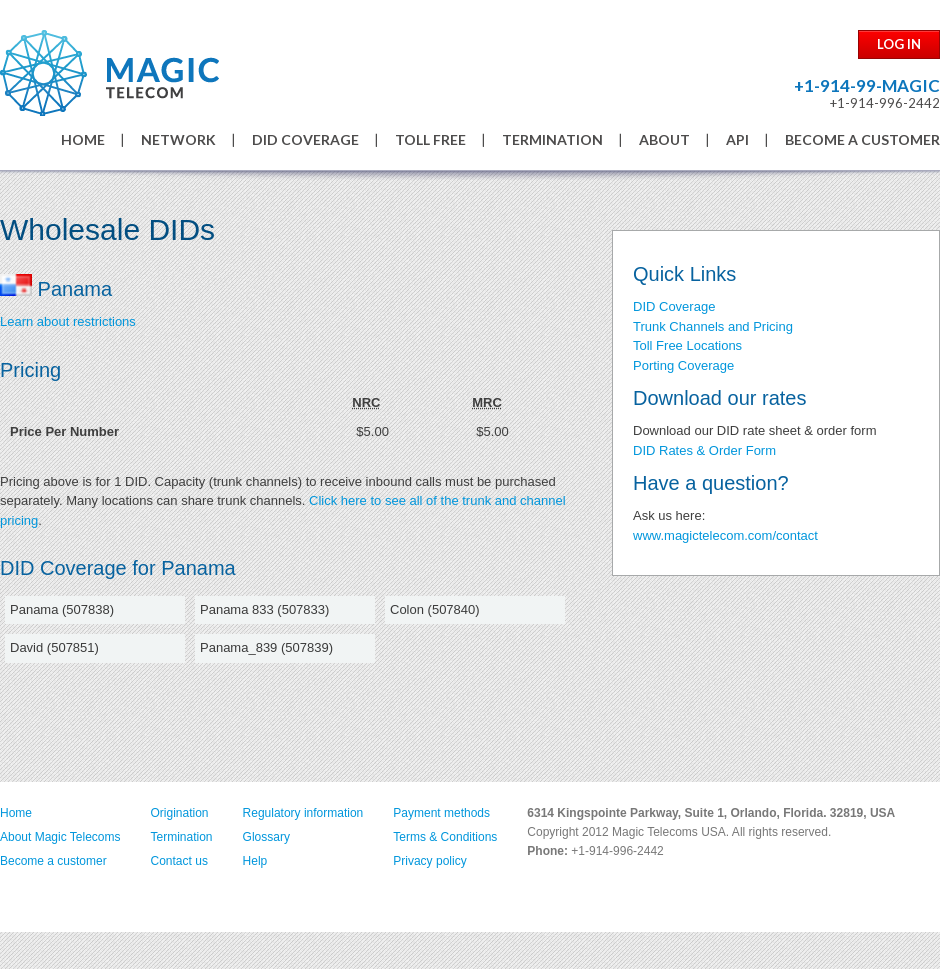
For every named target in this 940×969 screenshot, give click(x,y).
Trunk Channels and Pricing (713, 326)
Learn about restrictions (68, 321)
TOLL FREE (430, 139)
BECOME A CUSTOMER (862, 139)
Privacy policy (429, 861)
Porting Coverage (683, 365)
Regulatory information (303, 813)
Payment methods (441, 813)
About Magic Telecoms (60, 837)
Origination (180, 813)
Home (16, 813)
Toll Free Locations (687, 345)
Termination (182, 837)
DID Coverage (674, 306)
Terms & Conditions (445, 837)
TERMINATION (552, 139)
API (737, 139)
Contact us (179, 861)
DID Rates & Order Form (704, 450)
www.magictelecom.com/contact (725, 535)
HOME (83, 139)
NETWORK (178, 139)
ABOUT (664, 139)
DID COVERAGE (305, 139)
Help (255, 861)
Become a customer (53, 861)
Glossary (266, 837)
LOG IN (899, 44)
